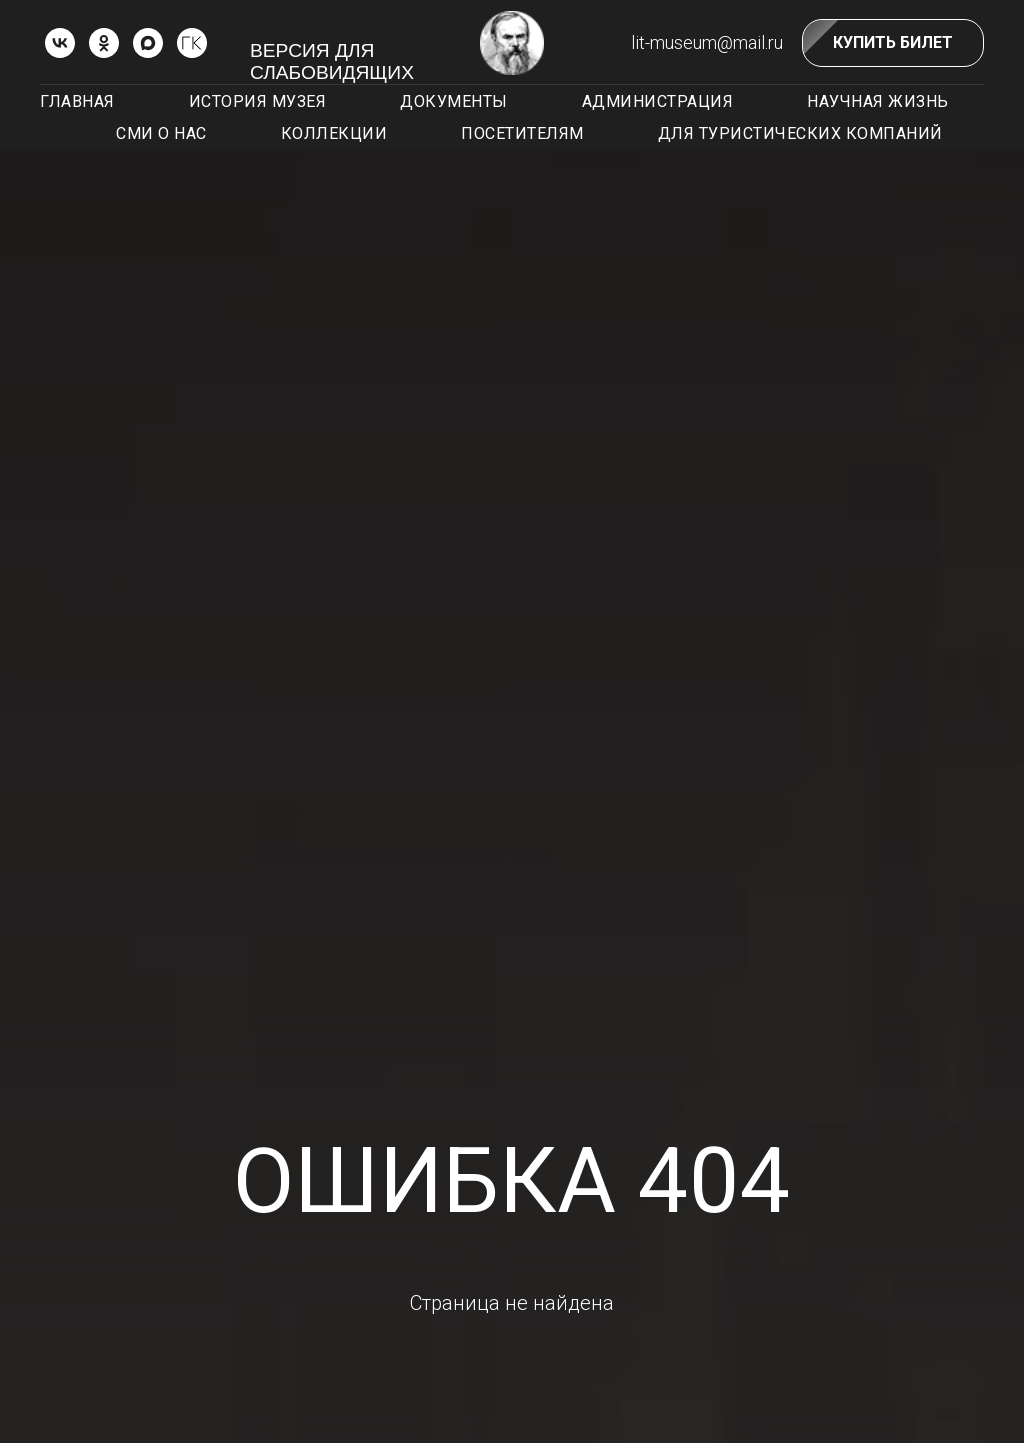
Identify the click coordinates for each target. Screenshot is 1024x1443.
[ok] (104, 43)
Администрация (658, 101)
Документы (454, 101)
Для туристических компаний (800, 133)
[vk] (60, 43)
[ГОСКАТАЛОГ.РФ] (192, 43)
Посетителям (522, 133)
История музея (258, 101)
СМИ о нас (161, 133)
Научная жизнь (878, 101)
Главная (77, 101)
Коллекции (334, 133)
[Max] (148, 43)
